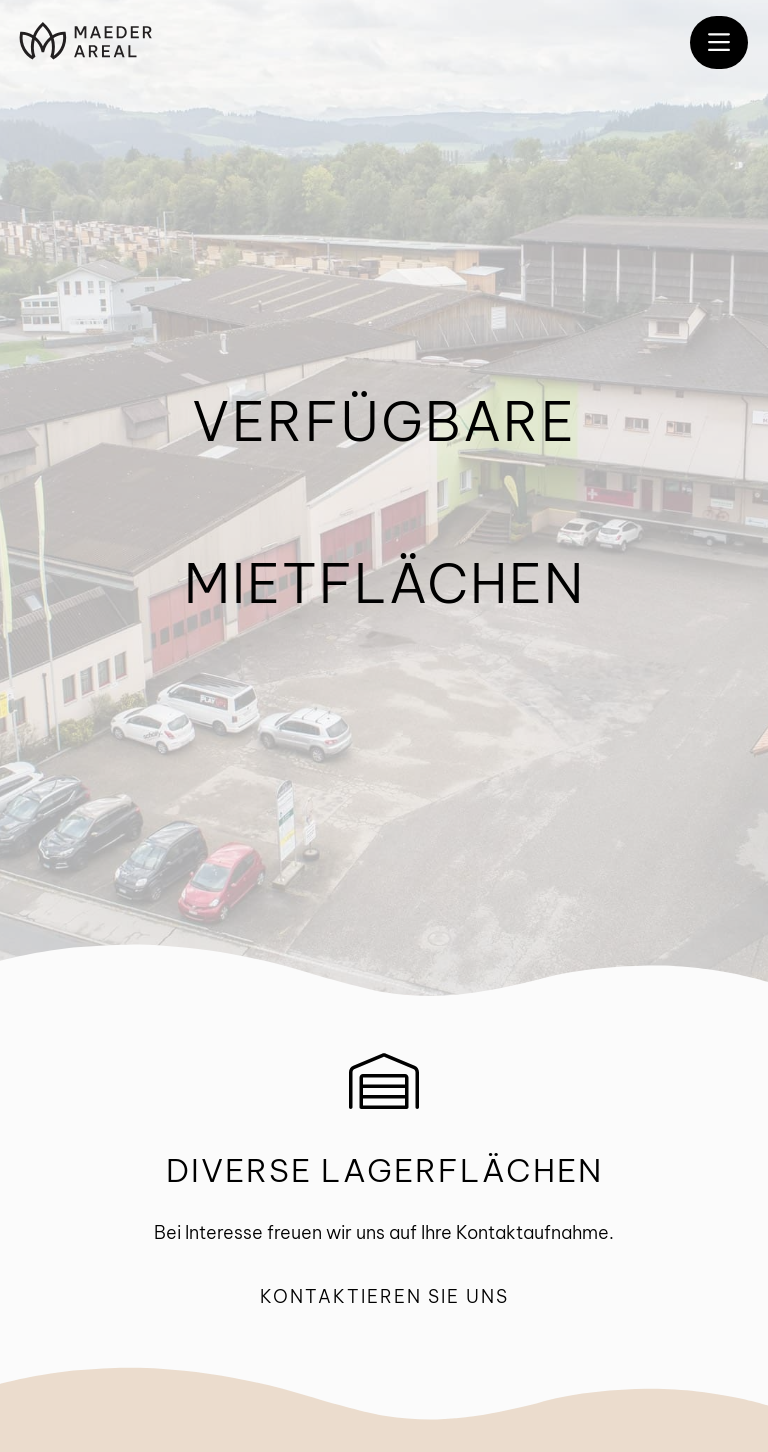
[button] (719, 42)
